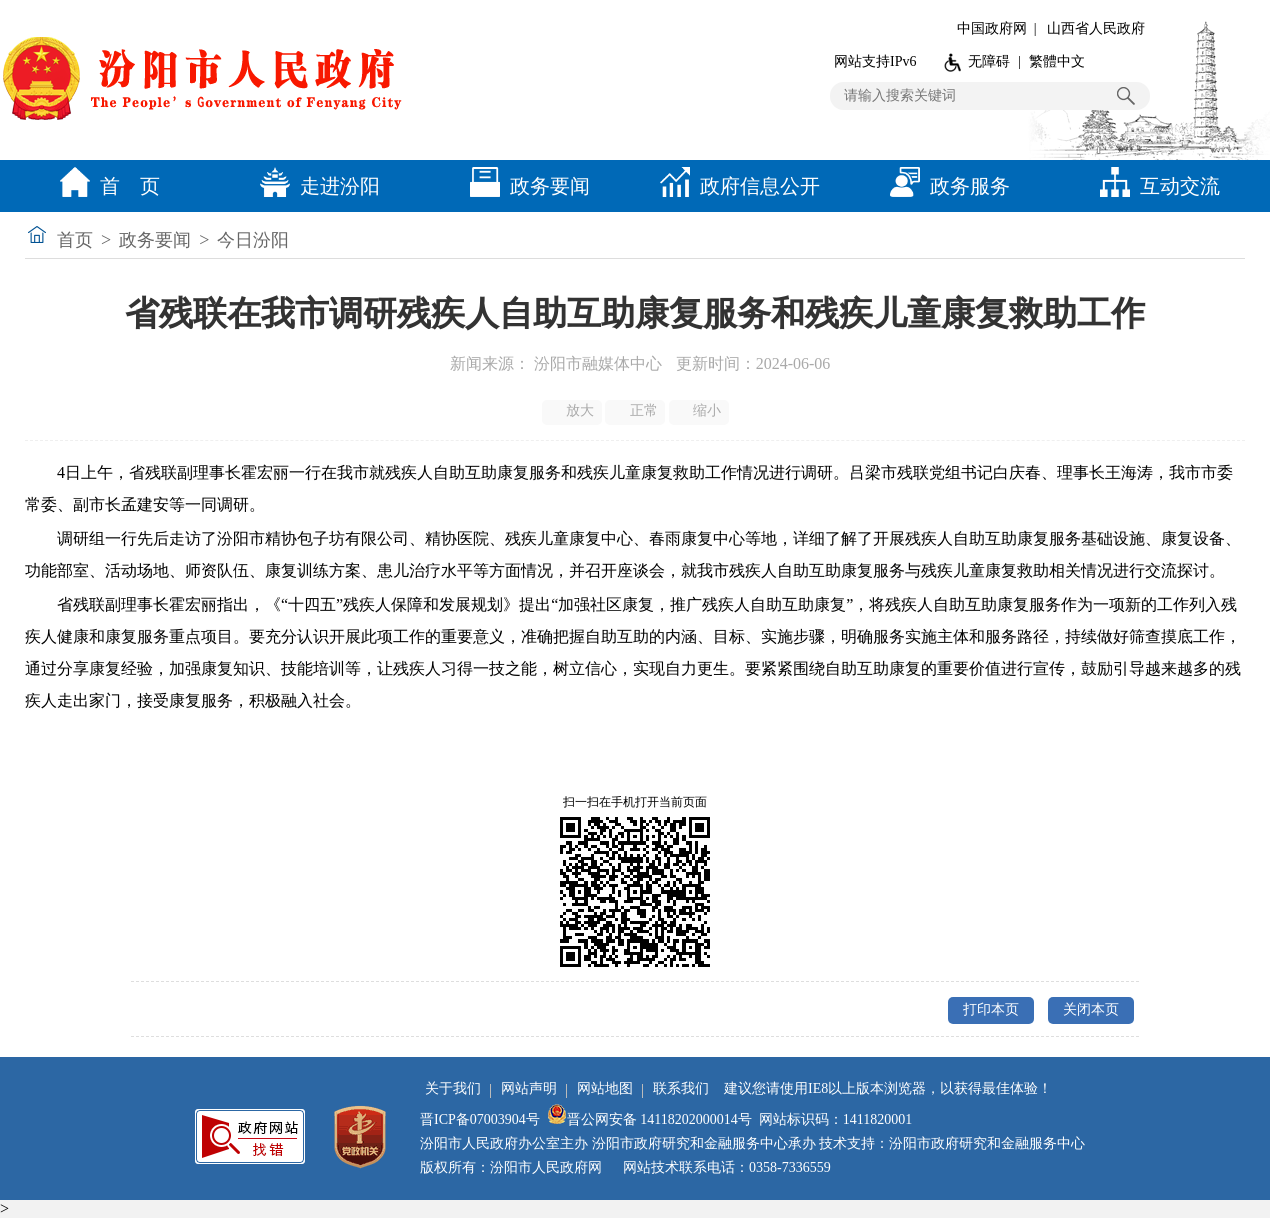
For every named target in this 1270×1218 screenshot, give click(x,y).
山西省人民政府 (1096, 28)
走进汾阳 (315, 186)
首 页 (105, 186)
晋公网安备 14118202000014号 (649, 1119)
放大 (573, 411)
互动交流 (1155, 186)
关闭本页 (1091, 1009)
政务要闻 (525, 186)
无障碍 (989, 61)
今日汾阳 (253, 240)
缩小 (700, 411)
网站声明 (529, 1088)
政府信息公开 (735, 186)
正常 (636, 411)
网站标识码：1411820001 (835, 1119)
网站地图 (605, 1088)
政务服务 (945, 186)
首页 (75, 240)
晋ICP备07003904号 (480, 1119)
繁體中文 (1057, 61)
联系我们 (681, 1088)
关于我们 (453, 1088)
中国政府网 (992, 28)
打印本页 (991, 1009)
